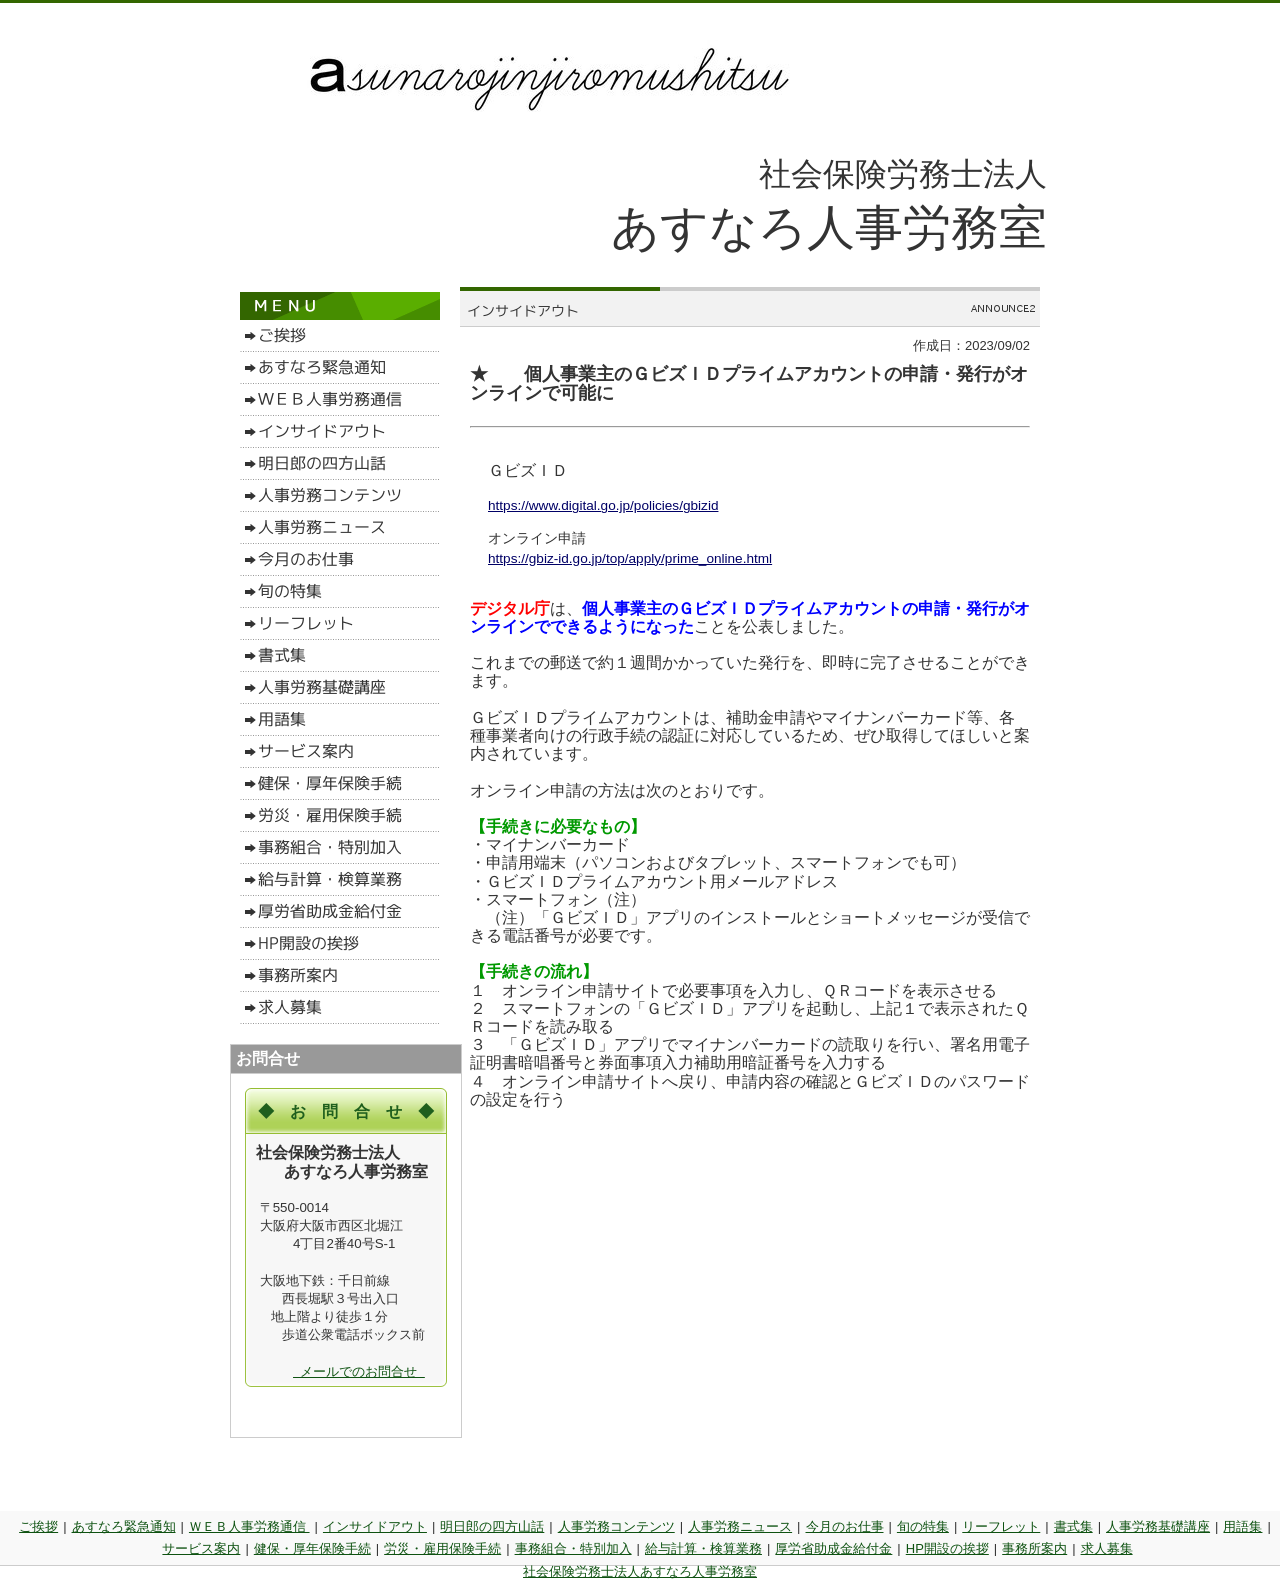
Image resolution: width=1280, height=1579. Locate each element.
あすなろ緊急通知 (124, 1526)
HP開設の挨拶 (947, 1548)
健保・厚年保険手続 (312, 1548)
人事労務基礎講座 (1158, 1526)
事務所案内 (1034, 1548)
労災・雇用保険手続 (442, 1548)
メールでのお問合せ (359, 1371)
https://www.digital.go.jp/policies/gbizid (603, 505)
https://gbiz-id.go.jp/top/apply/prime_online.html (630, 558)
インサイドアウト (375, 1526)
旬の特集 (923, 1526)
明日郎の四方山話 (492, 1526)
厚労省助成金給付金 (833, 1548)
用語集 (1242, 1526)
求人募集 (1107, 1548)
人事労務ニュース (740, 1526)
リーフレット (1001, 1526)
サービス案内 (201, 1548)
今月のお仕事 (845, 1526)
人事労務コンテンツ (616, 1526)
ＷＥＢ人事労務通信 (249, 1526)
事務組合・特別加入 (573, 1548)
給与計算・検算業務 (703, 1548)
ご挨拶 (38, 1526)
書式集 (1073, 1526)
